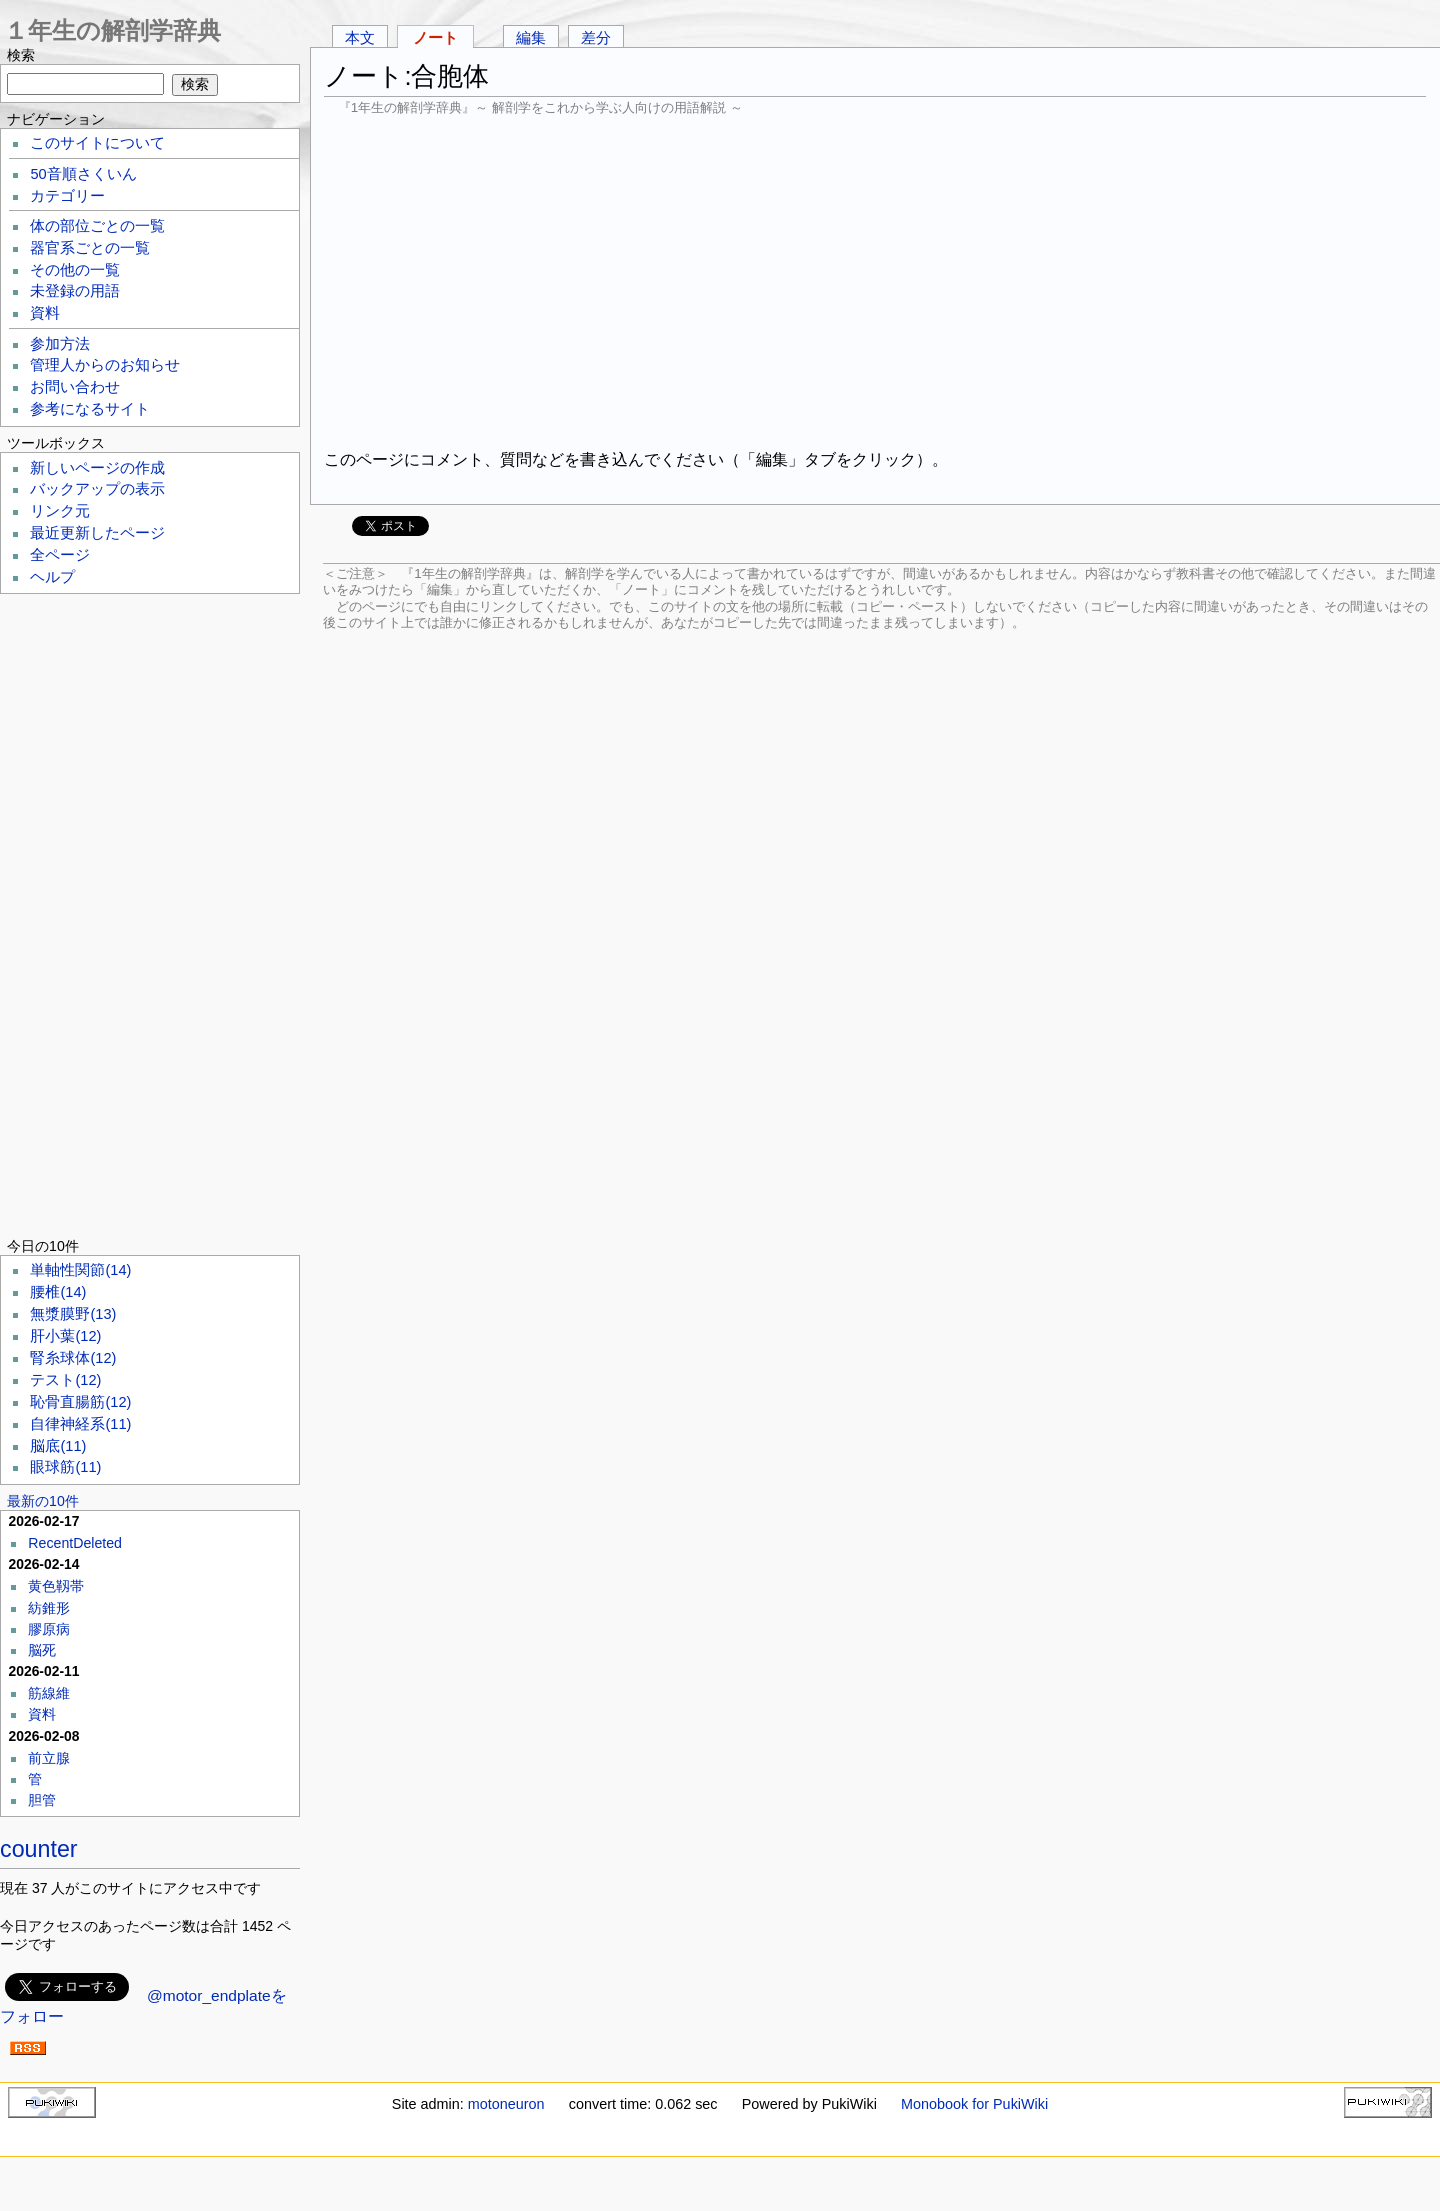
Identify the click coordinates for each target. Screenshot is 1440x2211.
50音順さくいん (83, 174)
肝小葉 (65, 1336)
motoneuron (506, 2104)
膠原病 (49, 1629)
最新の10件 (43, 1501)
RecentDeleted (75, 1543)
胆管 (42, 1800)
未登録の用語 (75, 291)
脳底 (58, 1446)
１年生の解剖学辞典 (112, 30)
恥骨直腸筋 (80, 1402)
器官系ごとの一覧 (90, 248)
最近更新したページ (97, 533)
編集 (531, 37)
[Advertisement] (875, 280)
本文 (360, 37)
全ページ (60, 555)
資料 (45, 313)
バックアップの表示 (97, 489)
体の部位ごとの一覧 (97, 226)
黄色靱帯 (56, 1586)
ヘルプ (52, 577)
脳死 (42, 1650)
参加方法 (60, 344)
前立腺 (49, 1758)
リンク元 (60, 511)
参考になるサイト (90, 409)
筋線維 (49, 1693)
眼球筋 (65, 1467)
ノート (435, 37)
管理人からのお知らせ (105, 365)
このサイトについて (97, 143)
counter (39, 1849)
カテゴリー (67, 196)
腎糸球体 (73, 1358)
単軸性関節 (80, 1270)
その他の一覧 (75, 270)
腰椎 (58, 1292)
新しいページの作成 (97, 468)
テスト (65, 1380)
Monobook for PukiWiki (974, 2104)
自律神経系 (80, 1424)
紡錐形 (49, 1608)
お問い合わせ (75, 387)
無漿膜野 (73, 1314)
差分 (596, 37)
